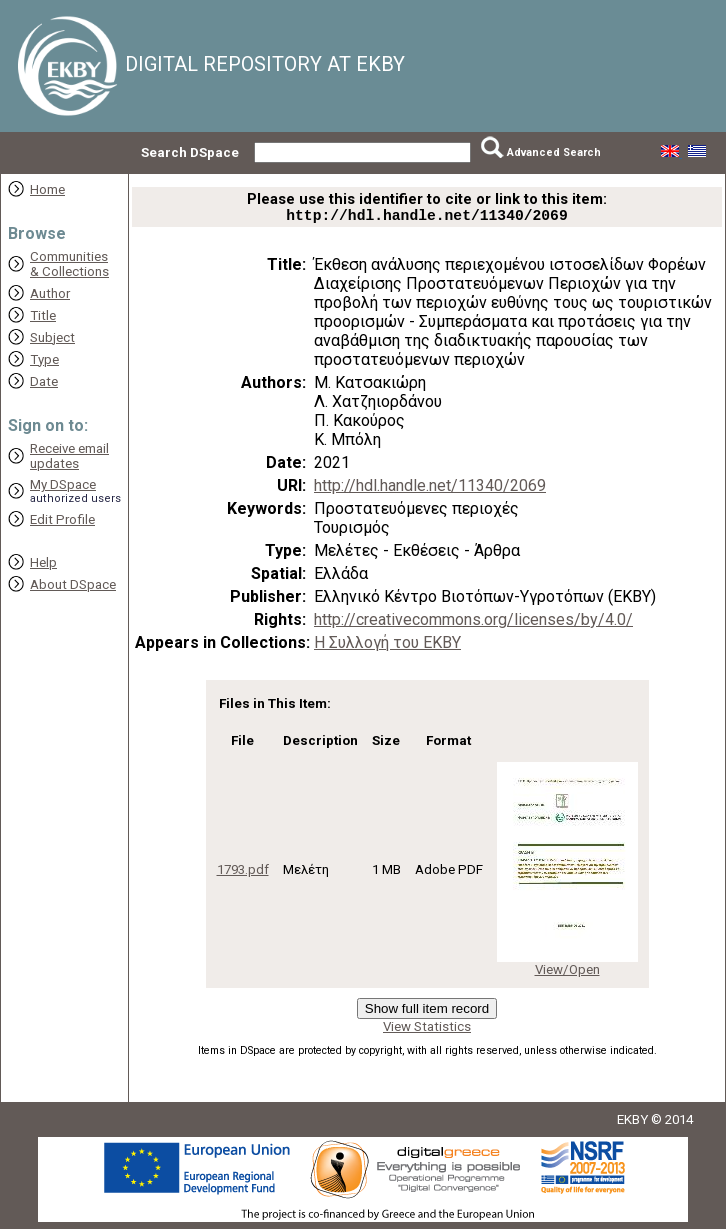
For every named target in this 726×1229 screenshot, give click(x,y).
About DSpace (73, 584)
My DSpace (63, 484)
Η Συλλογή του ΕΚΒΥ (387, 646)
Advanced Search (554, 152)
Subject (52, 337)
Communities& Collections (69, 264)
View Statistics (427, 1030)
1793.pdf (243, 873)
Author (50, 293)
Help (43, 562)
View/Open (567, 973)
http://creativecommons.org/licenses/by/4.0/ (473, 623)
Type (44, 359)
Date (44, 381)
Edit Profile (62, 519)
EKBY (632, 1123)
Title (43, 315)
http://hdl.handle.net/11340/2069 (430, 489)
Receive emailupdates (69, 456)
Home (47, 189)
